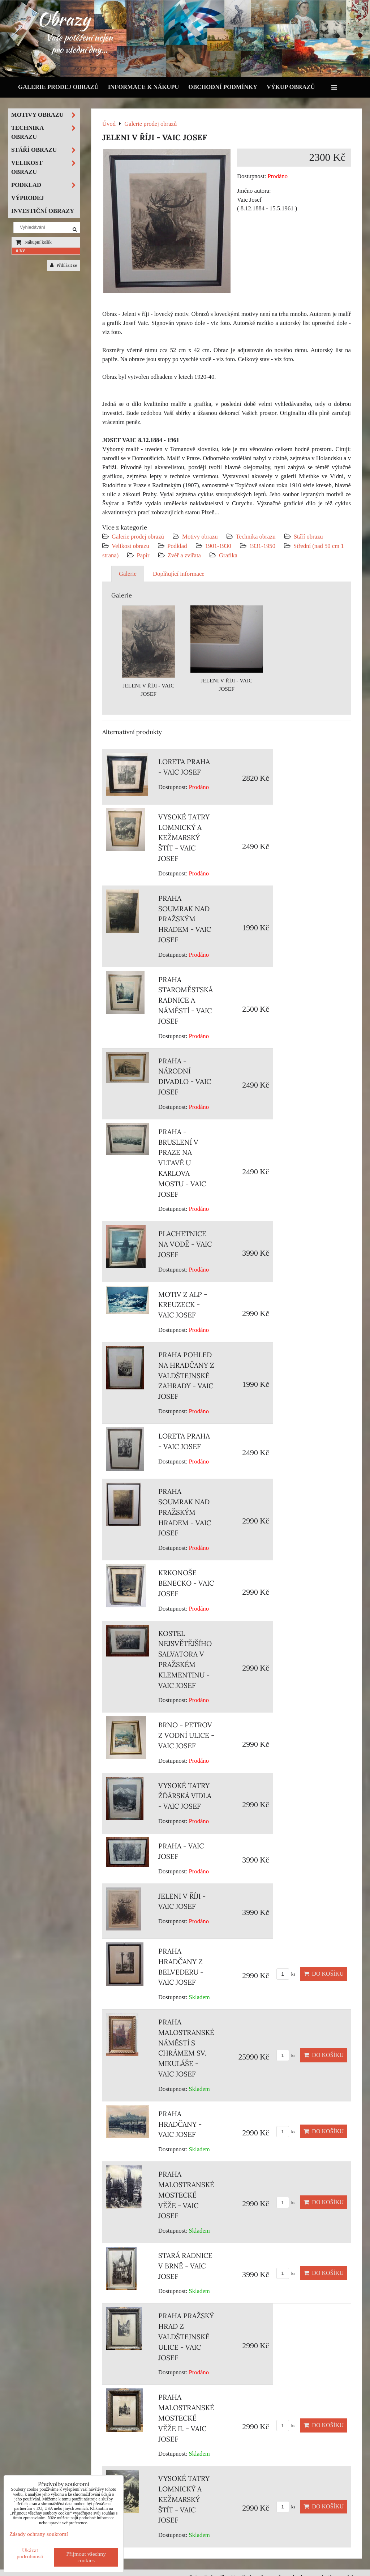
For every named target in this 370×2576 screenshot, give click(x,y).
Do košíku (324, 1974)
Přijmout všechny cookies (86, 2557)
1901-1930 (218, 546)
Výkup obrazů (291, 86)
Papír (143, 555)
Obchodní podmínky (222, 86)
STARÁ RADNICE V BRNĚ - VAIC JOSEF (185, 2266)
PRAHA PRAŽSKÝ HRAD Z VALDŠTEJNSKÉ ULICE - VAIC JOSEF (186, 2336)
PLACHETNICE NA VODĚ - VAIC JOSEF (185, 1244)
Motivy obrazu (200, 536)
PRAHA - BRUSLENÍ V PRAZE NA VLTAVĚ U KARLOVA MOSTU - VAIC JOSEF (182, 1163)
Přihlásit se (63, 265)
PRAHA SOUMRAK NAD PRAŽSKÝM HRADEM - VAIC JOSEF (184, 919)
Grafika (228, 555)
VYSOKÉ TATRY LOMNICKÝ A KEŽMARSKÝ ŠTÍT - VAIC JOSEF (184, 838)
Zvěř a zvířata (184, 555)
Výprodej (27, 197)
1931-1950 (262, 546)
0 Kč (20, 250)
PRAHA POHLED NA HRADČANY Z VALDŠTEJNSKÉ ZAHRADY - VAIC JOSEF (186, 1375)
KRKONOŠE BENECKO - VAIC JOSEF (186, 1583)
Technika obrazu (256, 536)
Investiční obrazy (42, 210)
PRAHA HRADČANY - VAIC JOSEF (180, 2124)
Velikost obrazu (130, 546)
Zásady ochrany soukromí (38, 2534)
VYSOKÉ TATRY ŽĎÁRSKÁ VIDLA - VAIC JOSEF (184, 1796)
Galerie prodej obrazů (58, 86)
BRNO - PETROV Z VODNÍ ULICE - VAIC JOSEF (186, 1735)
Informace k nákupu (143, 86)
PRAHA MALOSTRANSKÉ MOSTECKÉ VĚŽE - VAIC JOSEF (186, 2195)
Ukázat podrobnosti (30, 2553)
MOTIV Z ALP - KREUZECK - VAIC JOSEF (182, 1305)
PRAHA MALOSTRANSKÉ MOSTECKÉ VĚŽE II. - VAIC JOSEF (186, 2418)
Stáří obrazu (308, 536)
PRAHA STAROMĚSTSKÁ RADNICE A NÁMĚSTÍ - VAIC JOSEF (185, 1000)
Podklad (177, 546)
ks (286, 1974)
